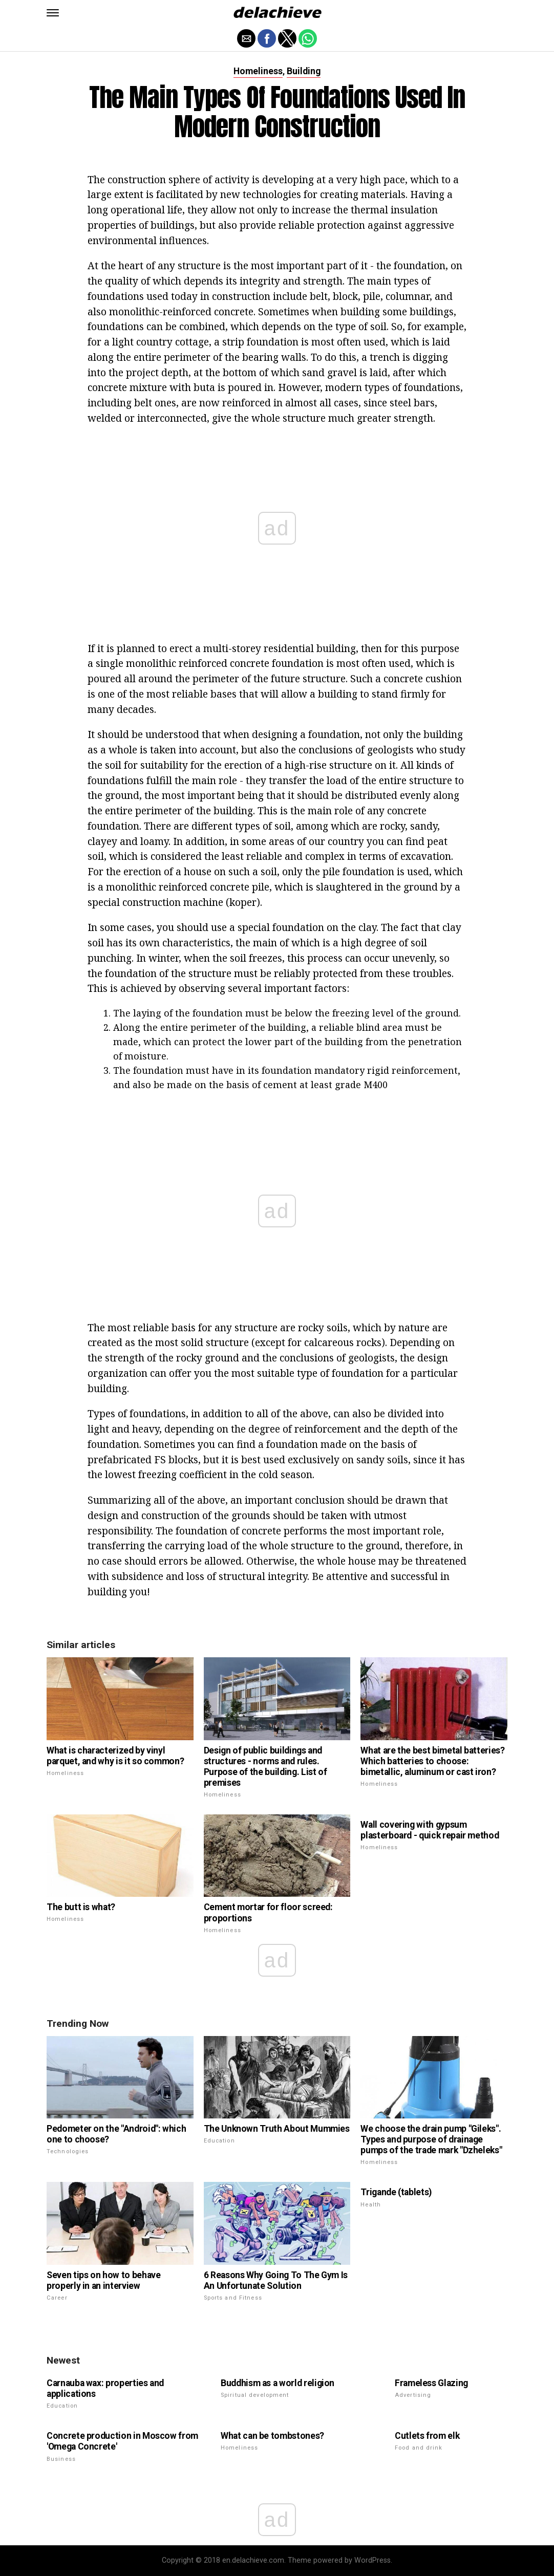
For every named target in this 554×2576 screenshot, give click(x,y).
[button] (53, 12)
